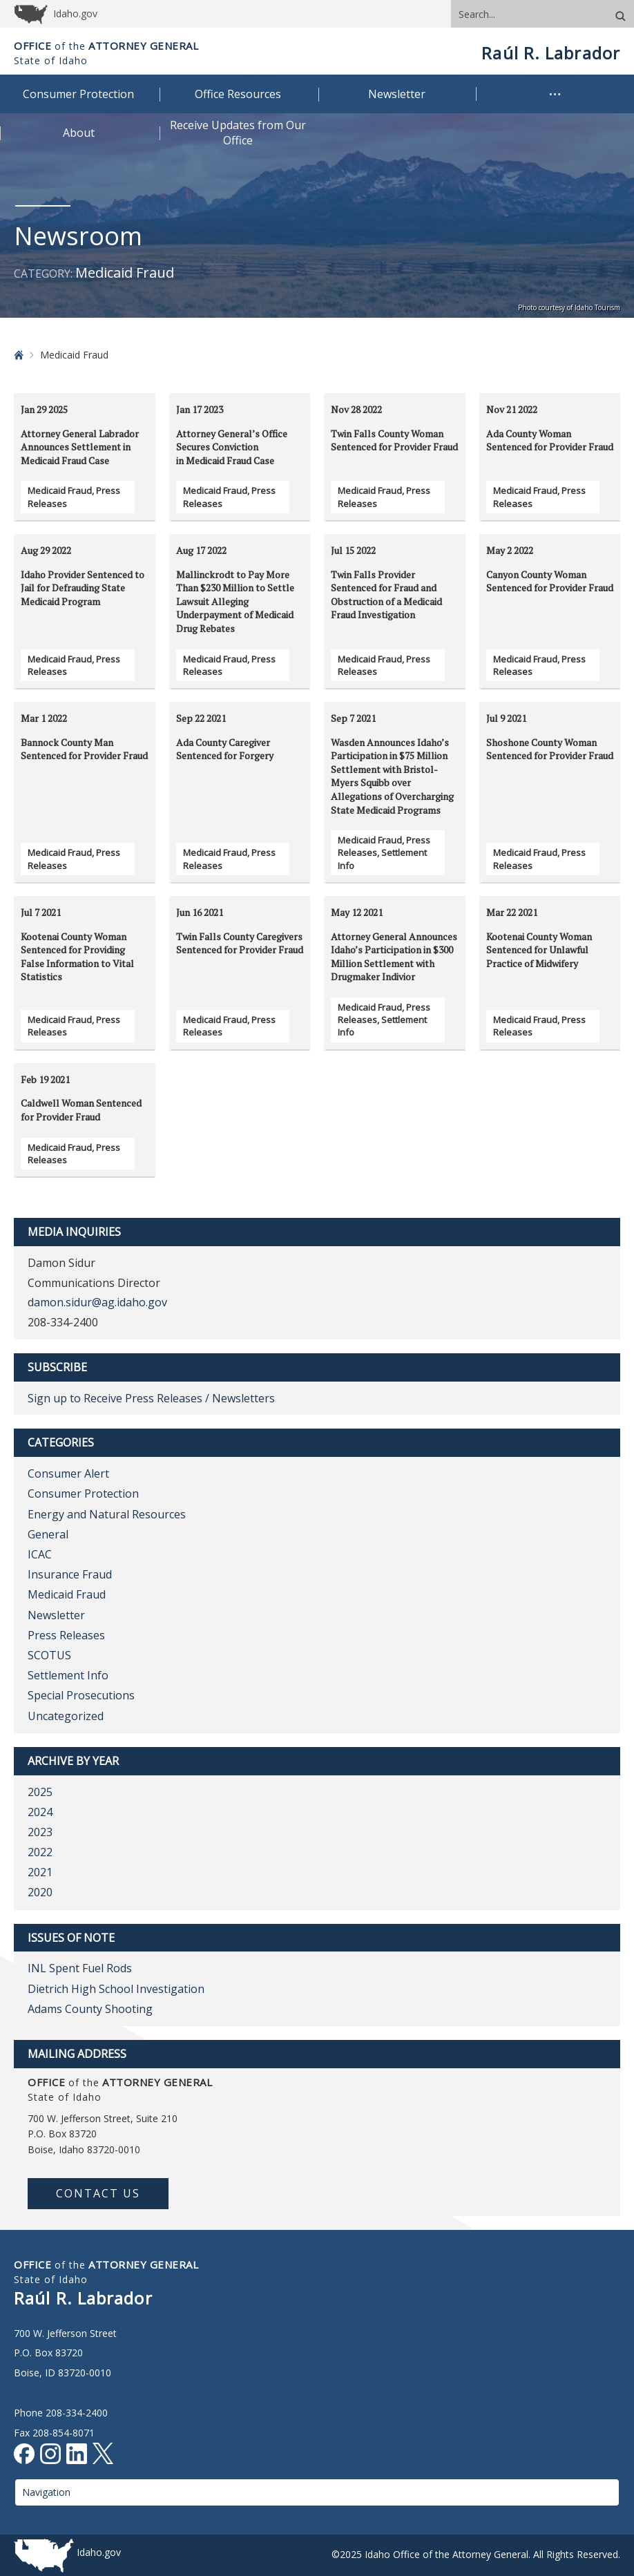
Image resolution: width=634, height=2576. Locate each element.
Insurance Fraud (70, 1574)
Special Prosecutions (81, 1695)
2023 (40, 1832)
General (48, 1534)
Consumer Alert (68, 1473)
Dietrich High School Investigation (116, 1988)
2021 (40, 1872)
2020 (40, 1892)
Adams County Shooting (90, 2008)
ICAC (40, 1554)
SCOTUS (49, 1655)
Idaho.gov (99, 2552)
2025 (40, 1792)
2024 (40, 1812)
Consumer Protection (83, 1493)
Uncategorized (66, 1716)
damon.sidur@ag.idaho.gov (97, 1302)
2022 (40, 1852)
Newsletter (56, 1615)
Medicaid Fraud (60, 490)
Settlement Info (68, 1675)
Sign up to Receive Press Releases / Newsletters (151, 1398)
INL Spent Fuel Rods (80, 1968)
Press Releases (66, 1635)
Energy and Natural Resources (107, 1514)
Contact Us (98, 2193)
